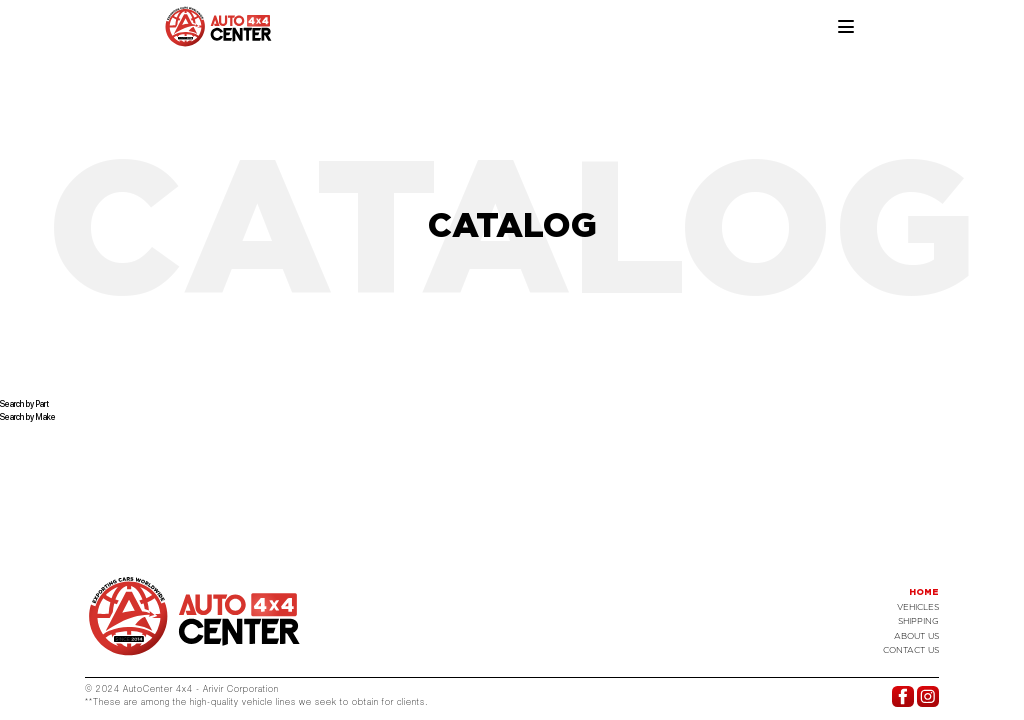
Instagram (927, 696)
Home (924, 592)
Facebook (902, 696)
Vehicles (918, 607)
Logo (194, 616)
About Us (916, 636)
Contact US (911, 650)
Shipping (918, 621)
